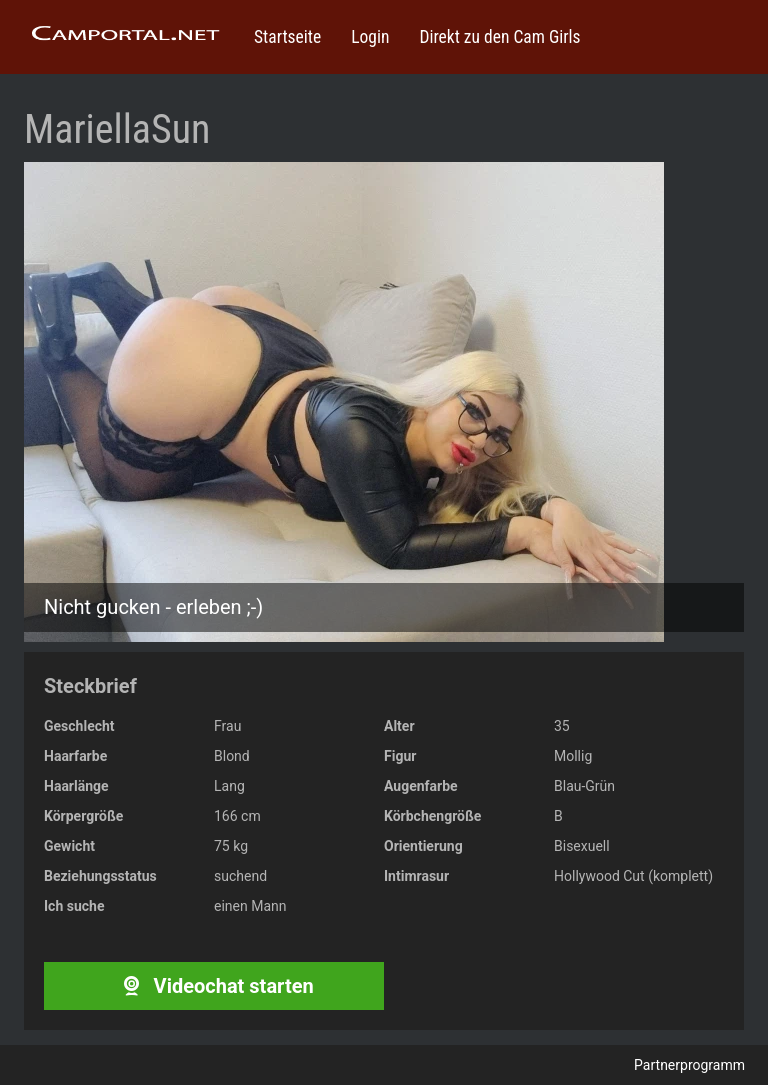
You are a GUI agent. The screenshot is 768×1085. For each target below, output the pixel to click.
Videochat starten (213, 986)
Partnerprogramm (689, 1065)
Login (370, 37)
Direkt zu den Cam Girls (499, 37)
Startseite (287, 37)
